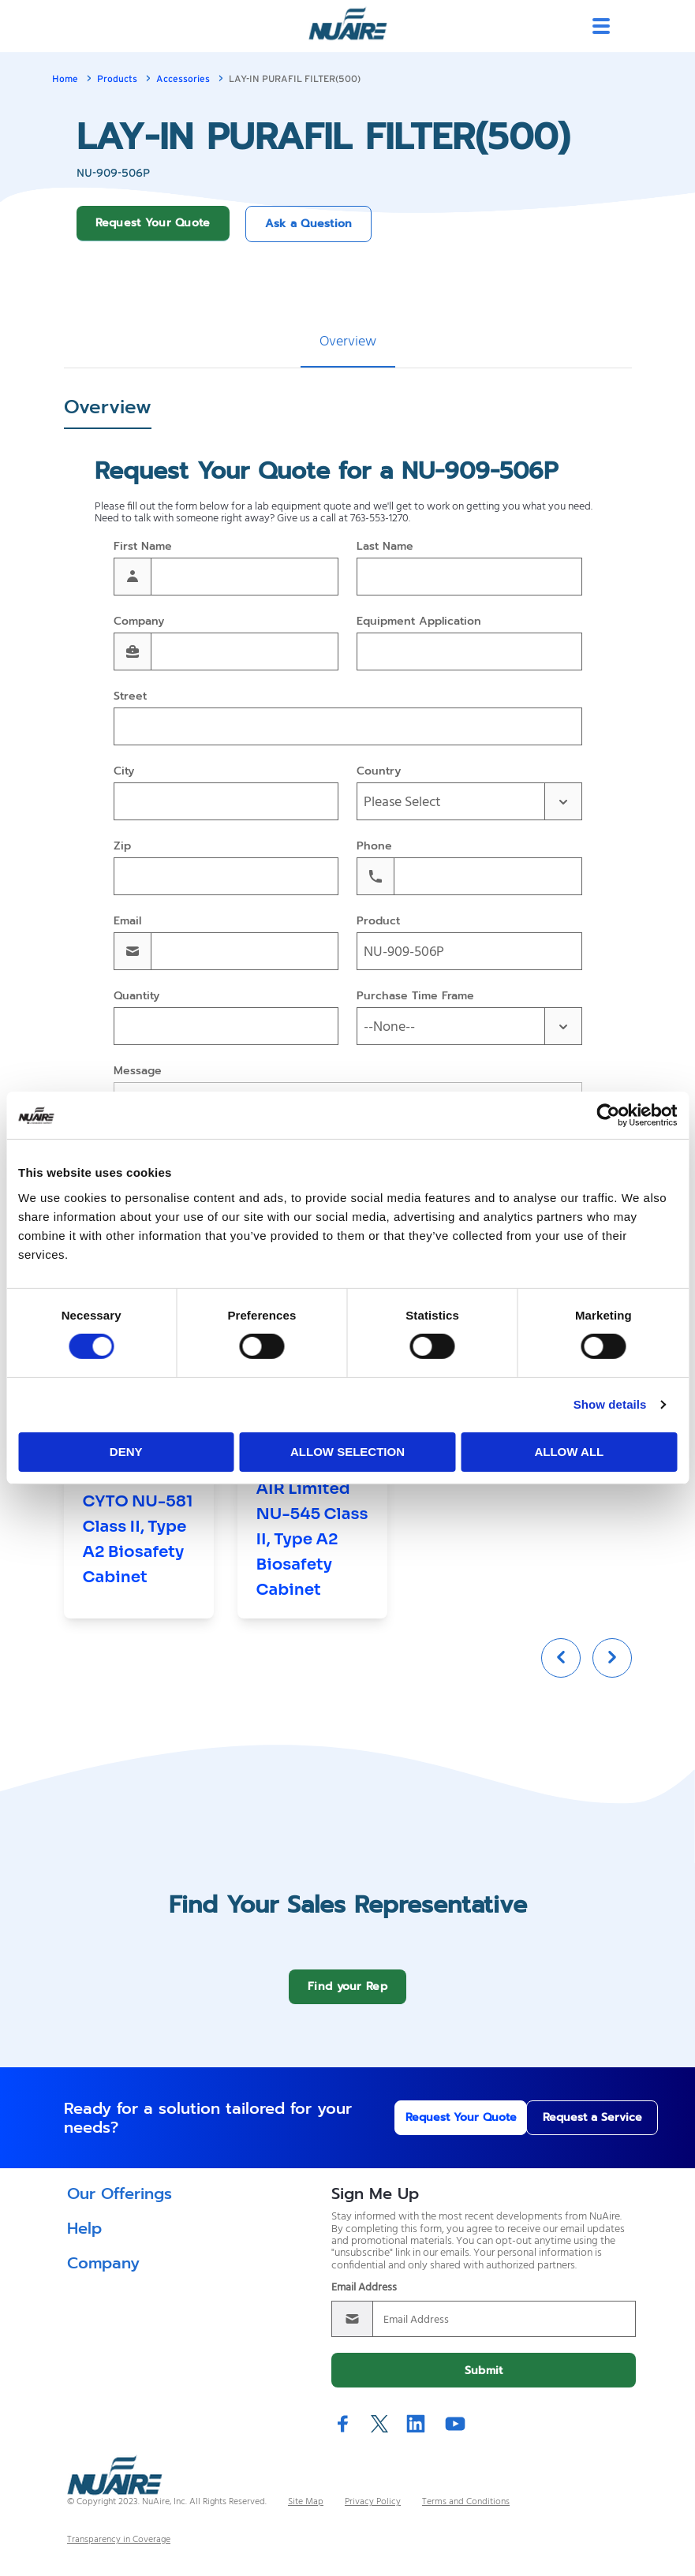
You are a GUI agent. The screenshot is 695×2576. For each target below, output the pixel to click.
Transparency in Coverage (118, 2551)
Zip (122, 846)
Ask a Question (309, 223)
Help (84, 2240)
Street (130, 697)
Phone (374, 846)
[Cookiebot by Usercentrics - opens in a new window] (608, 1115)
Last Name (385, 547)
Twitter (379, 2435)
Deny (126, 1451)
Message (138, 1071)
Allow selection (347, 1451)
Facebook (343, 2435)
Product (378, 921)
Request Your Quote (153, 223)
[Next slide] (612, 1669)
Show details (610, 1404)
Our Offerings (119, 2205)
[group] (139, 1498)
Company (139, 622)
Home (65, 79)
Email (127, 921)
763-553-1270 (379, 519)
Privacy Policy (373, 2514)
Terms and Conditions (466, 2514)
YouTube (455, 2435)
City (124, 771)
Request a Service (565, 2129)
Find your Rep (347, 1998)
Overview (347, 341)
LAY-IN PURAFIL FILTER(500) (295, 79)
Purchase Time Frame (415, 996)
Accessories (183, 79)
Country (379, 771)
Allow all (568, 1451)
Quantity (136, 996)
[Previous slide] (561, 1669)
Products (117, 79)
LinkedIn (416, 2435)
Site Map (305, 2514)
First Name (143, 547)
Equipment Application (419, 622)
